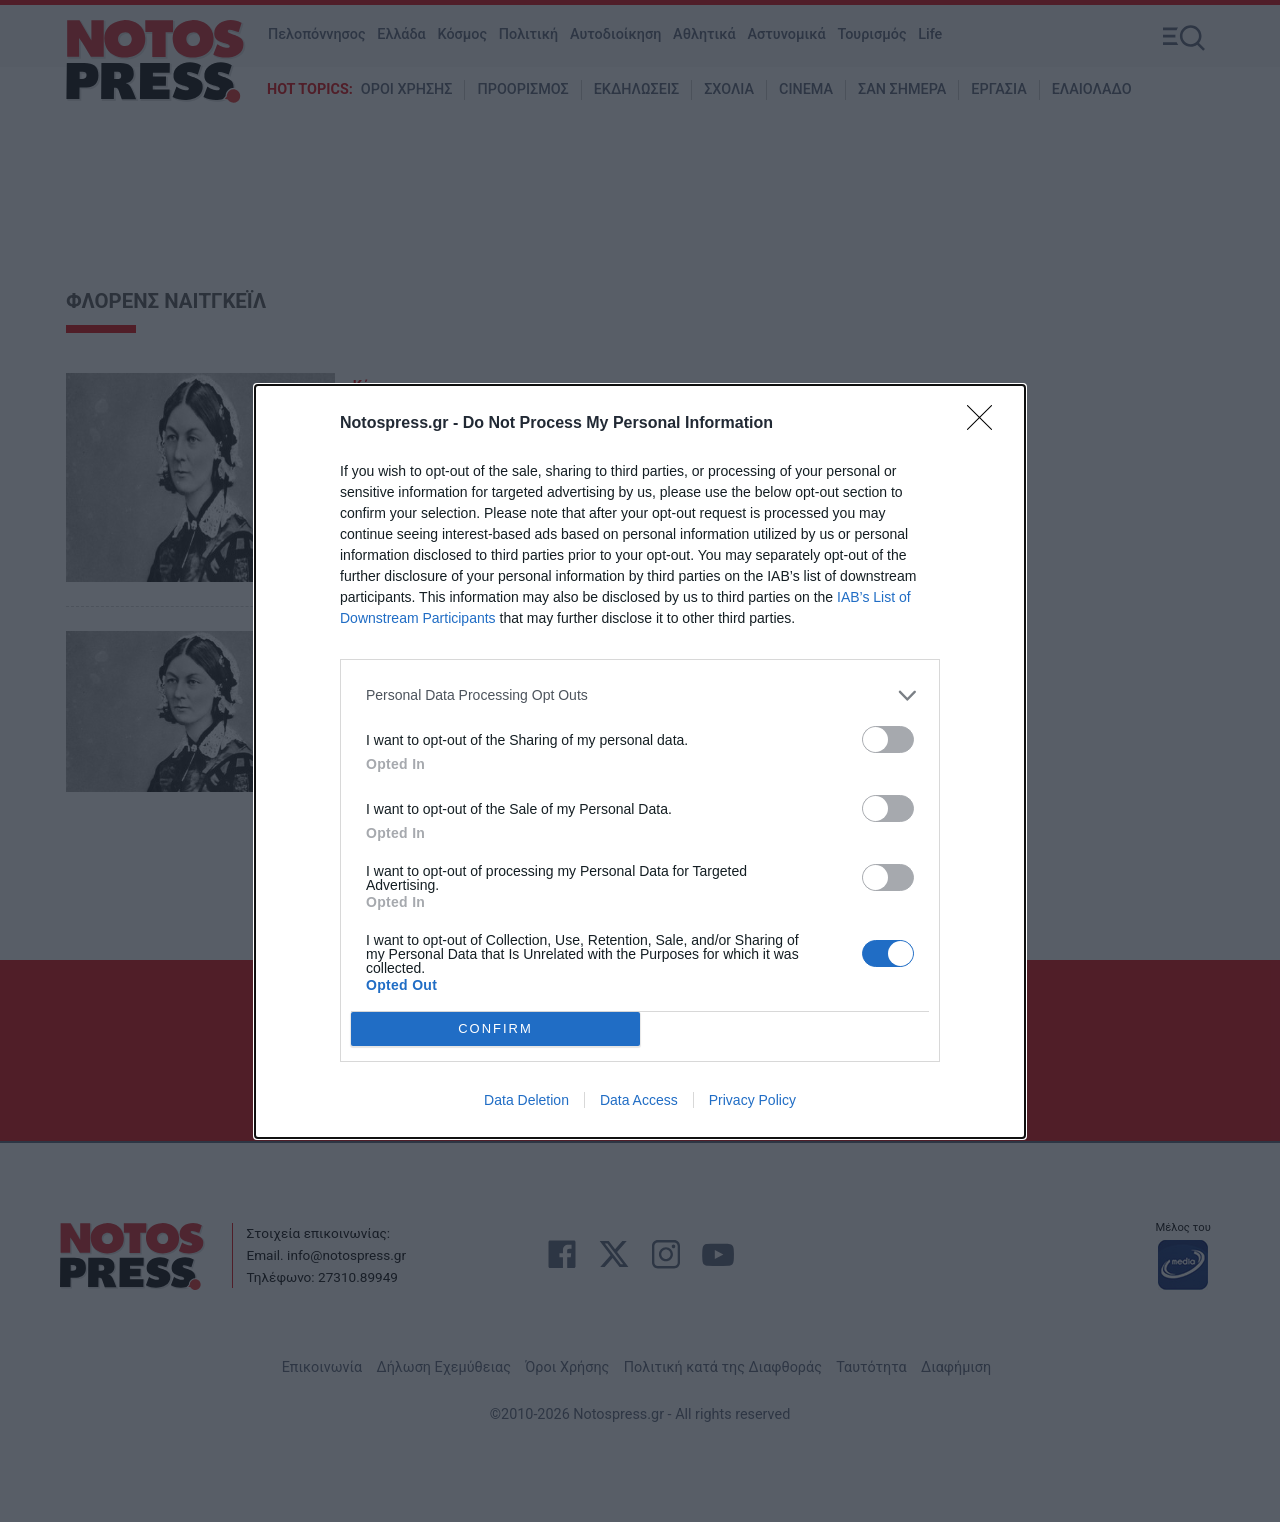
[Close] (986, 424)
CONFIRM (495, 1028)
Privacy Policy (752, 1100)
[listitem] (640, 695)
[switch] (888, 739)
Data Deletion (526, 1100)
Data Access (639, 1100)
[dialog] (640, 761)
